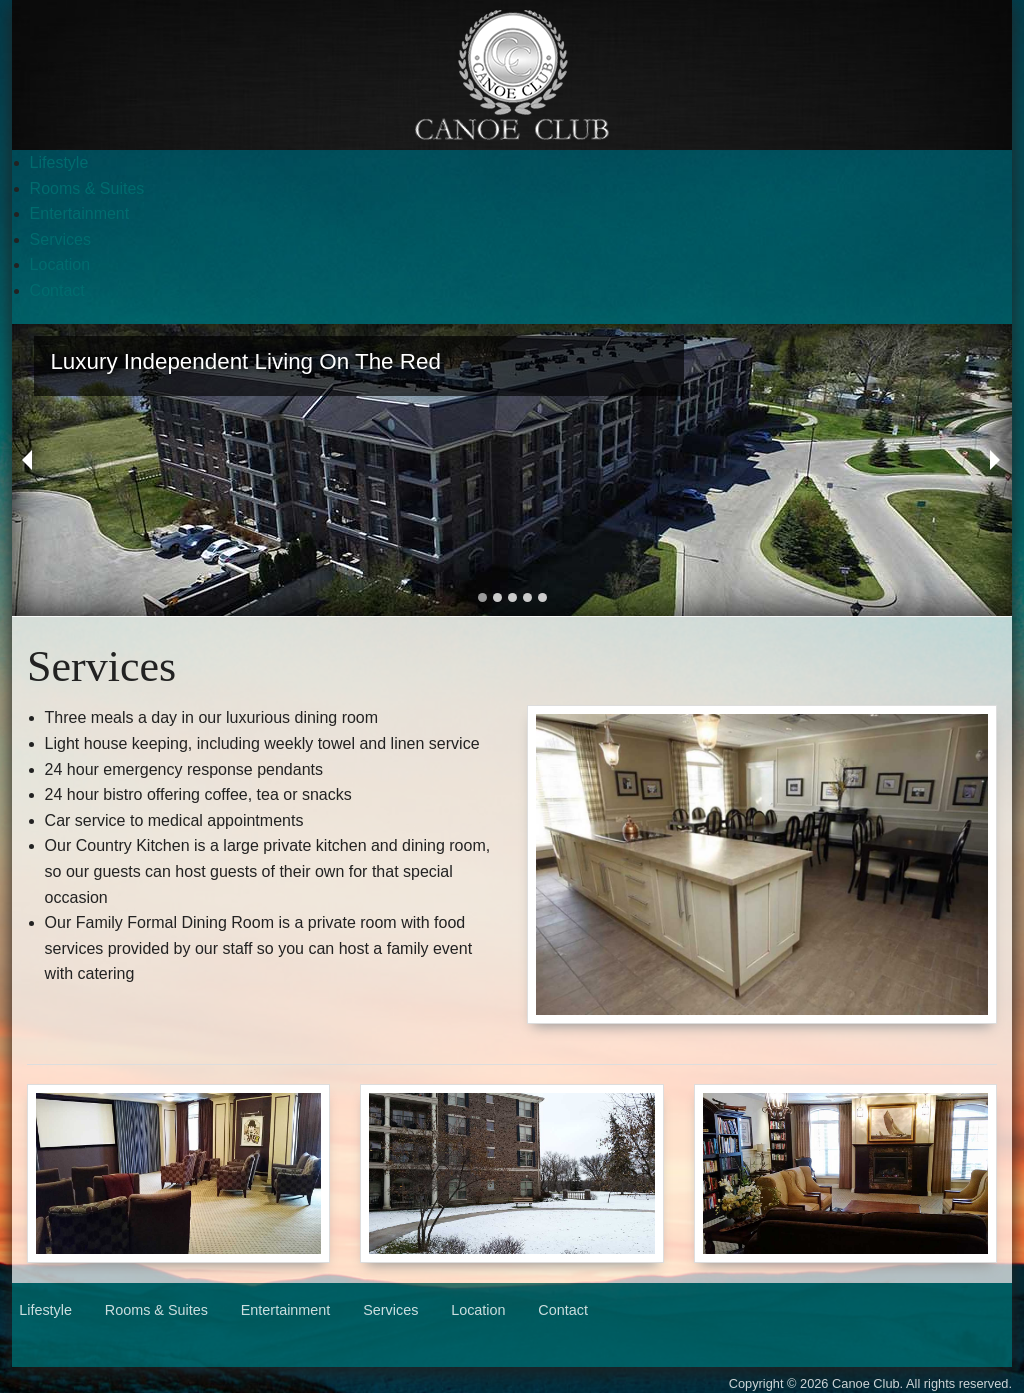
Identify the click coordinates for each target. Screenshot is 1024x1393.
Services (60, 239)
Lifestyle (59, 162)
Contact (57, 290)
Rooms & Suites (87, 188)
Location (60, 264)
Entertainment (80, 213)
